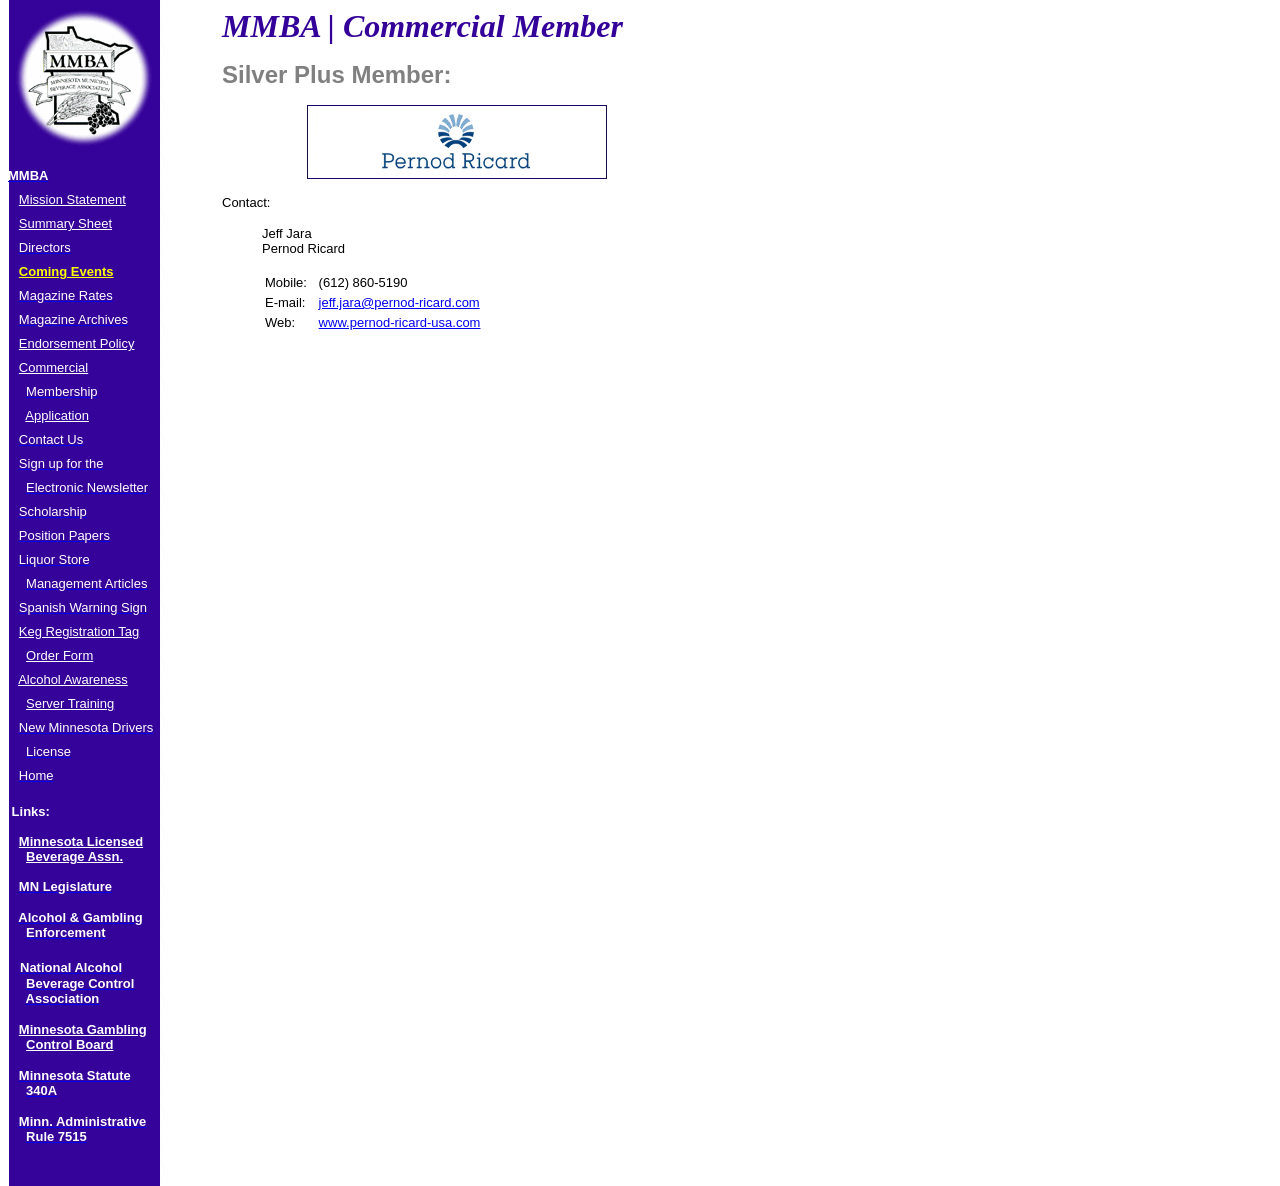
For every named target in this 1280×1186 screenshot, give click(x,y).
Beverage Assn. (74, 856)
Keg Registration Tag (79, 631)
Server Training (70, 703)
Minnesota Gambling (83, 1029)
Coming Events (66, 271)
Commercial (53, 367)
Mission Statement (72, 199)
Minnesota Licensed (81, 841)
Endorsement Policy (77, 343)
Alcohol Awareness (73, 679)
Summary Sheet (65, 223)
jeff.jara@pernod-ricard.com (399, 302)
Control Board (69, 1044)
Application (57, 415)
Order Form (59, 655)
